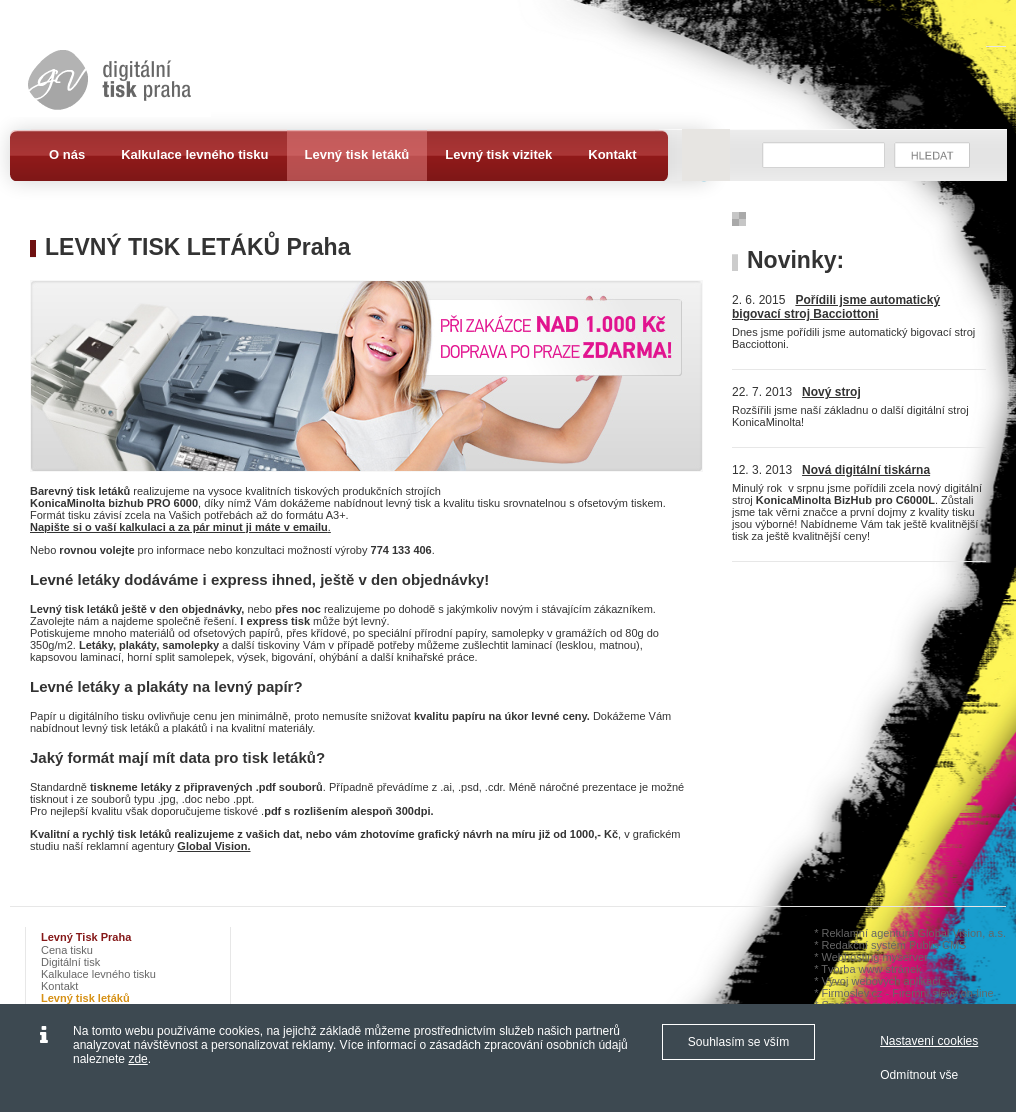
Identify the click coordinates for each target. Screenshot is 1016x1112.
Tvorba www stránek (871, 969)
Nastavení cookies (929, 1041)
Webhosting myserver (875, 957)
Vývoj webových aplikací (881, 981)
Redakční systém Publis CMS (894, 945)
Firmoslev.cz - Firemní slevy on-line (908, 993)
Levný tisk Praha (86, 937)
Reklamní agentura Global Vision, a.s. (914, 933)
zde (137, 1059)
